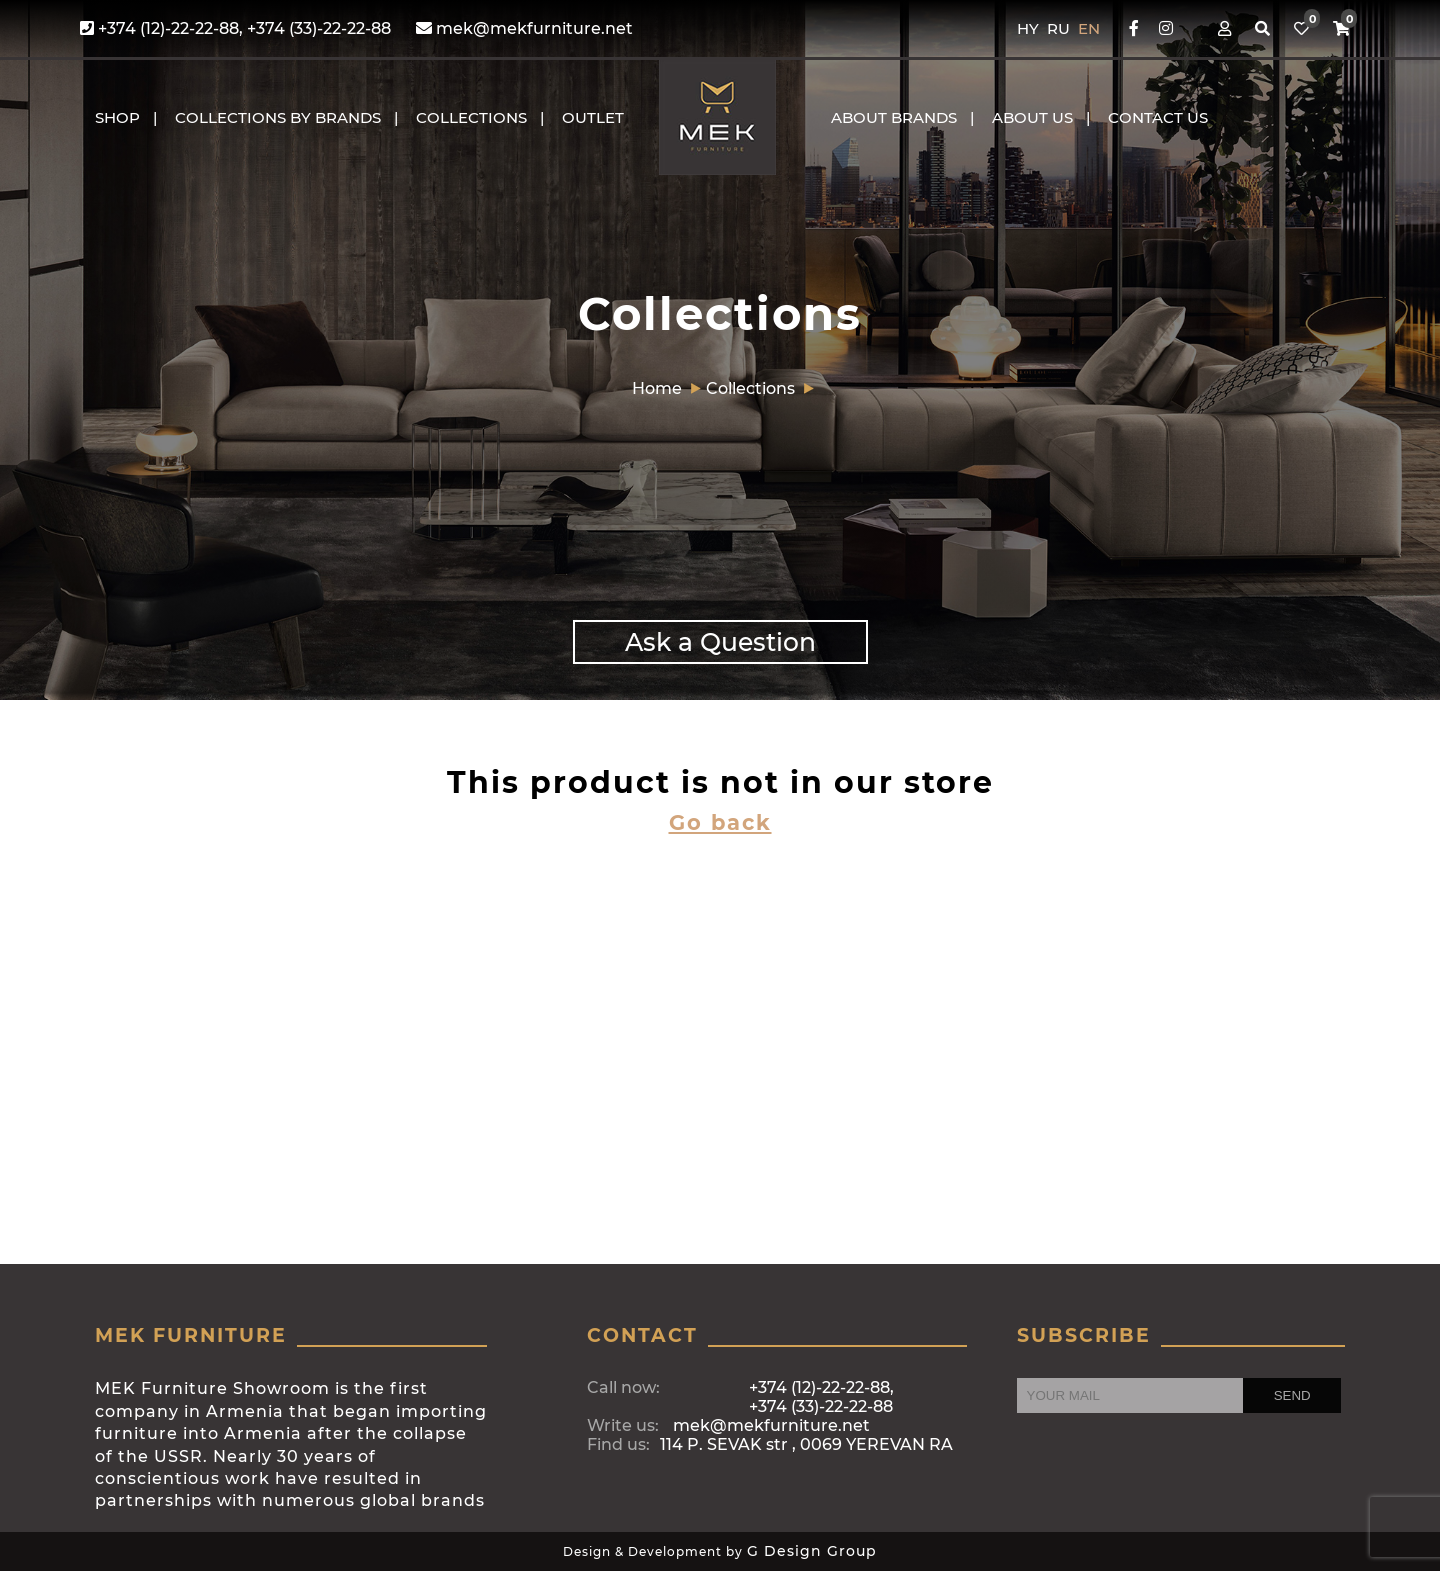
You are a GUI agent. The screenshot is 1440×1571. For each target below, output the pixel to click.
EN (1089, 28)
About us (1032, 117)
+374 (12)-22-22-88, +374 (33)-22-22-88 (235, 28)
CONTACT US (1158, 117)
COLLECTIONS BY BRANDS (278, 117)
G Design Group (812, 1551)
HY (1030, 28)
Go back (720, 822)
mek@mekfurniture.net (524, 28)
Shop (117, 117)
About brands (894, 117)
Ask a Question (720, 642)
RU (1060, 28)
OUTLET (593, 117)
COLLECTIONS (471, 117)
